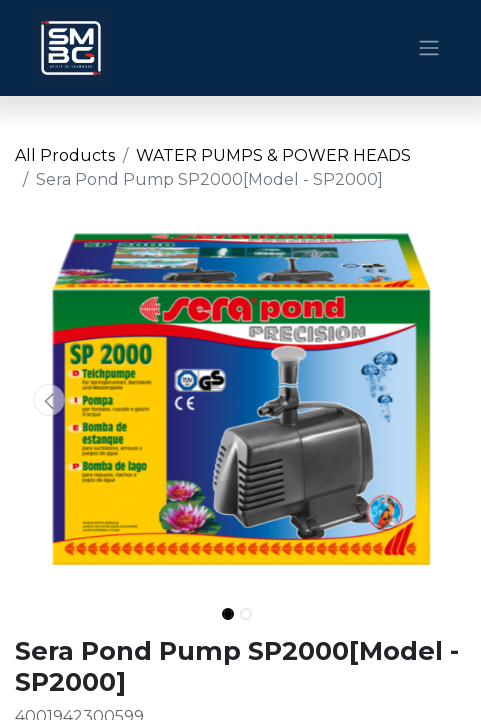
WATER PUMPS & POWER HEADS (273, 155)
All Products (65, 155)
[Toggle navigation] (429, 48)
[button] (49, 400)
